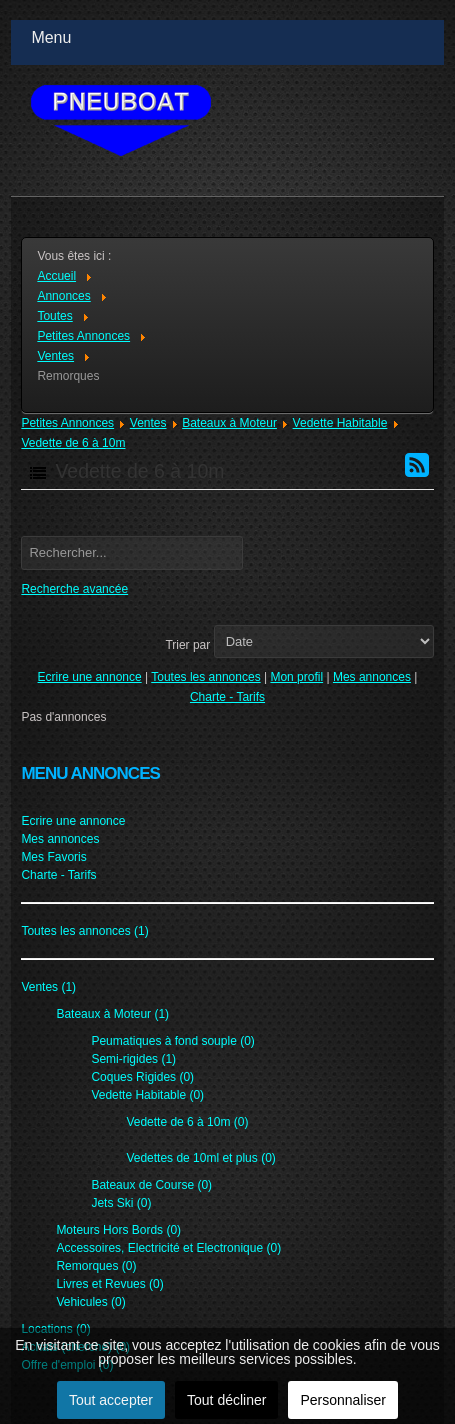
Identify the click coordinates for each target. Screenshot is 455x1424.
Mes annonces (372, 677)
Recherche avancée (74, 589)
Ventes (148, 423)
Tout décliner (226, 1400)
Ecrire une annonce (90, 677)
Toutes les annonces (205, 677)
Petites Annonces (67, 423)
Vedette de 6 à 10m (73, 443)
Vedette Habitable (340, 423)
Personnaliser (343, 1400)
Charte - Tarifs (227, 697)
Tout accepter (111, 1400)
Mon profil (296, 677)
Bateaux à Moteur (229, 423)
